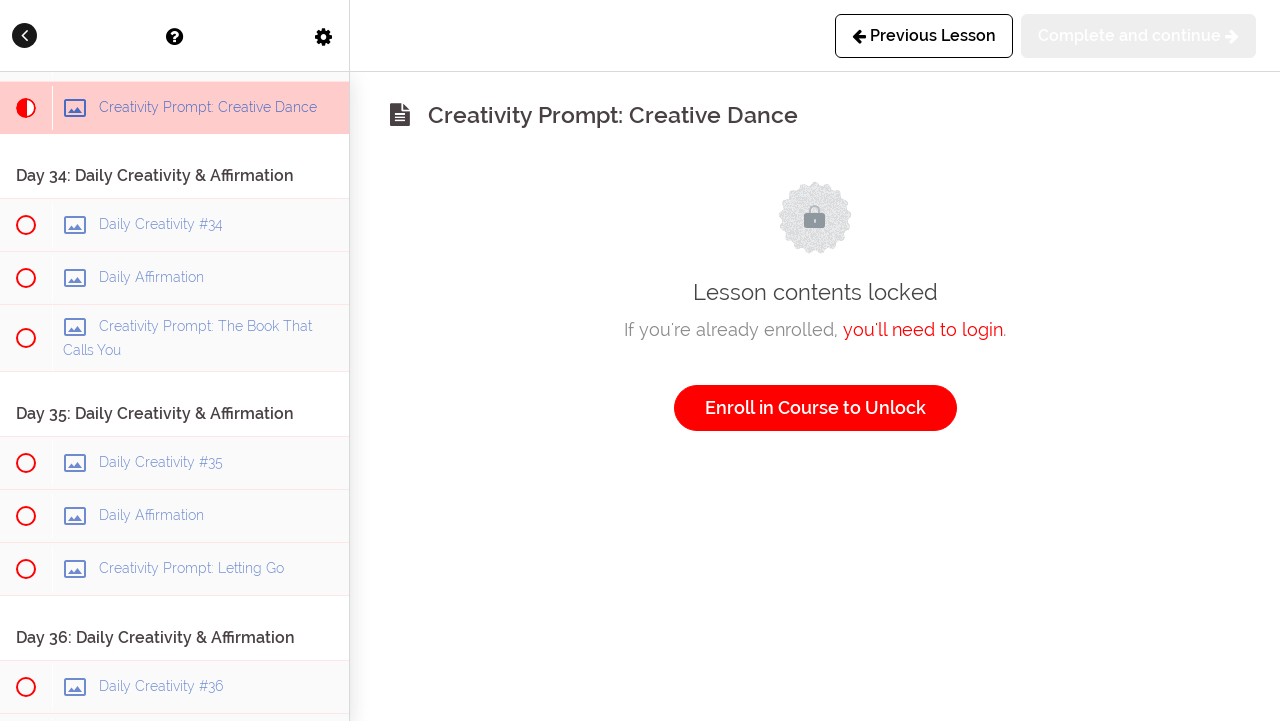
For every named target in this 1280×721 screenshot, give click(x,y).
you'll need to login (923, 329)
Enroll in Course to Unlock (815, 407)
